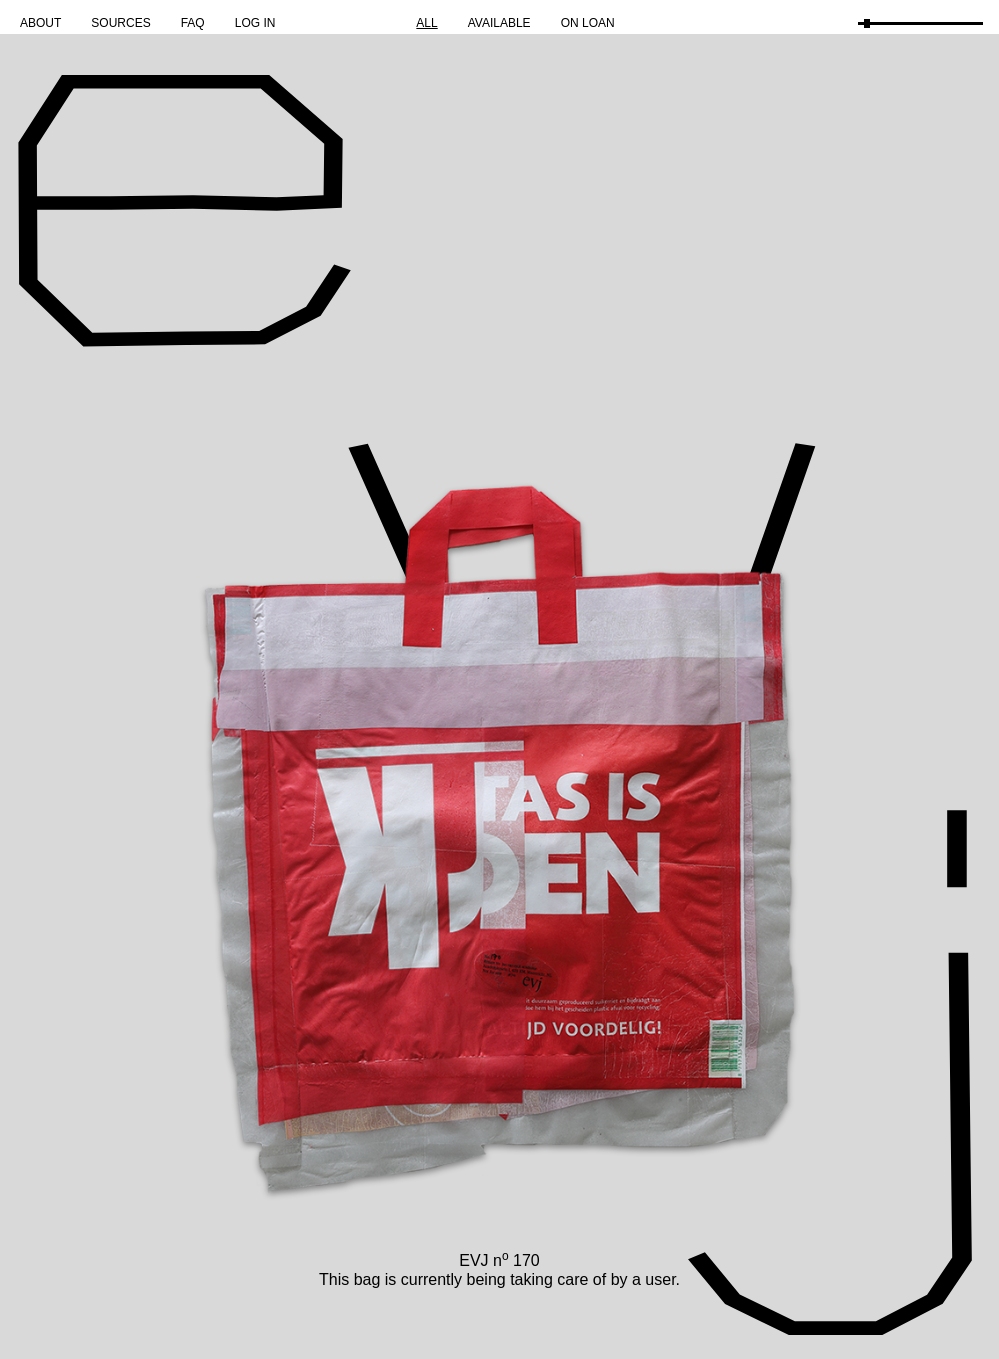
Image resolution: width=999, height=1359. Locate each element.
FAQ (193, 23)
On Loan (588, 23)
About (40, 23)
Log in (255, 23)
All (426, 23)
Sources (120, 23)
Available (499, 23)
